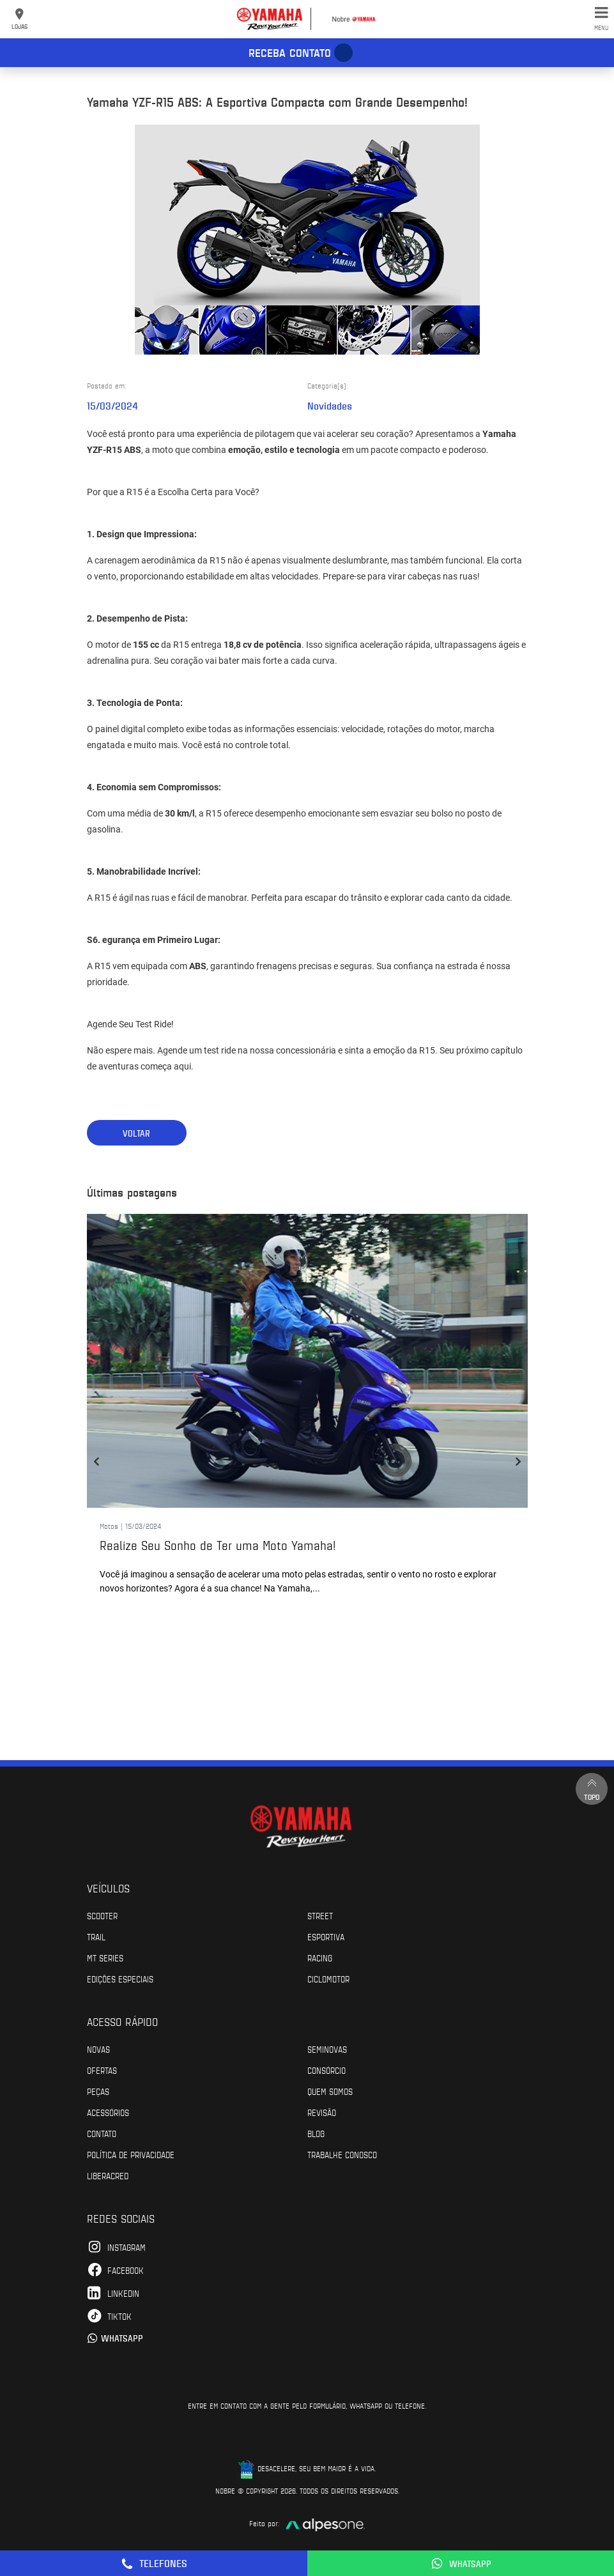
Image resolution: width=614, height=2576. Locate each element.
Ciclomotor (328, 1978)
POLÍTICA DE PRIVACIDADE (130, 2154)
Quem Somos (330, 2091)
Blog (316, 2133)
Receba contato (290, 52)
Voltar (136, 1133)
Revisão (321, 2112)
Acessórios (108, 2112)
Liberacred (107, 2175)
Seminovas (327, 2049)
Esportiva (325, 1936)
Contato (101, 2133)
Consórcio (326, 2070)
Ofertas (102, 2070)
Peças (98, 2091)
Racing (319, 1957)
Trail (96, 1936)
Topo (591, 1788)
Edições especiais (120, 1978)
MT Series (105, 1957)
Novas (98, 2049)
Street (320, 1915)
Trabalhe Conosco (342, 2154)
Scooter (102, 1915)
